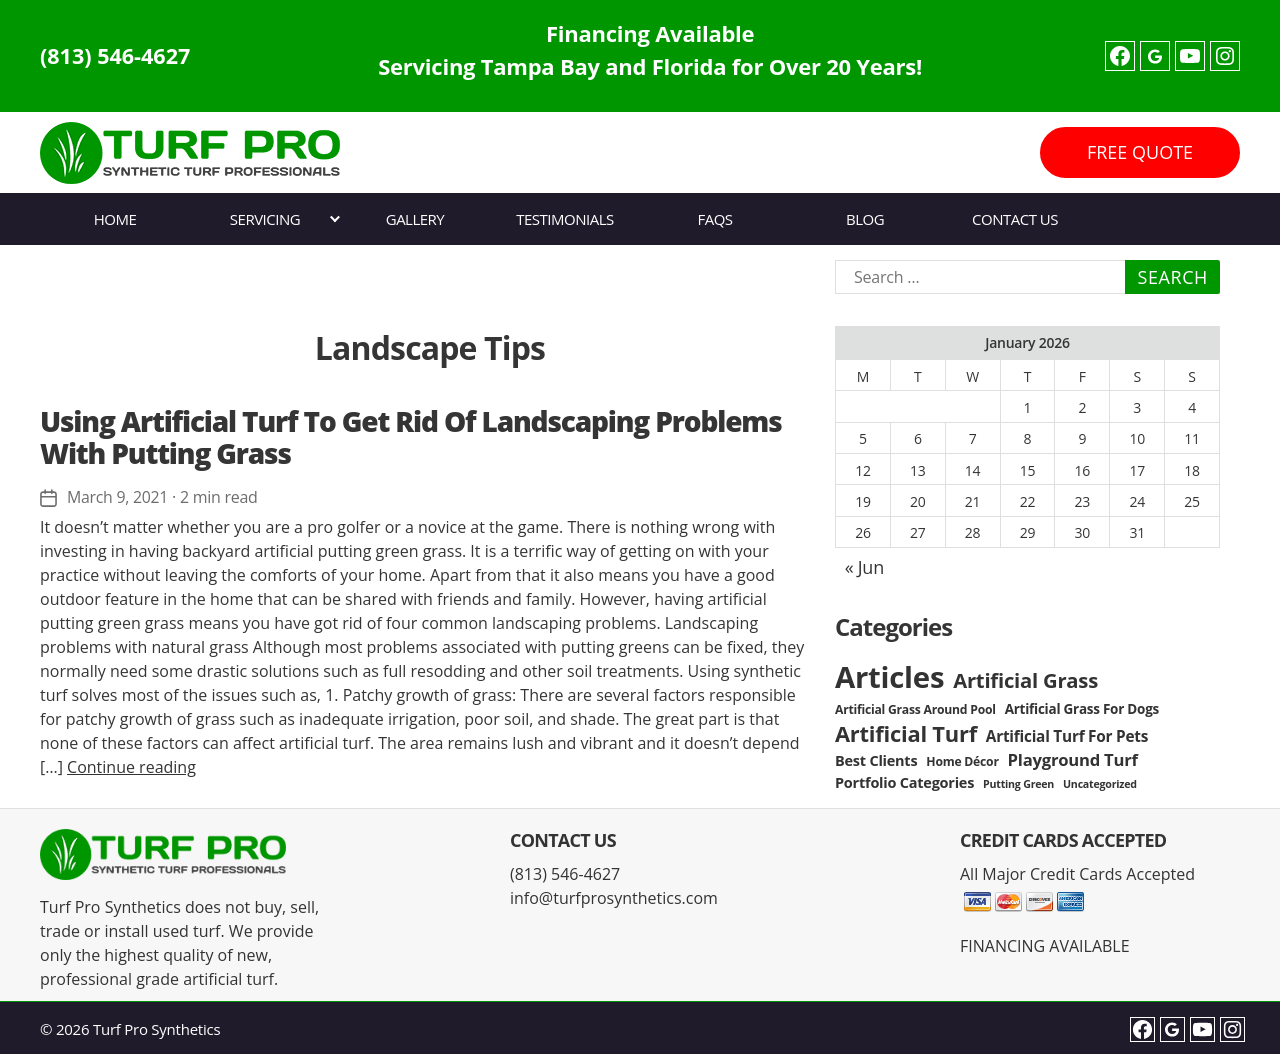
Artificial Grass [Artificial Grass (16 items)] (1025, 680)
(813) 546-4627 (117, 56)
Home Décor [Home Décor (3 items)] (962, 761)
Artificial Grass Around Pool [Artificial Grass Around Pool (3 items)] (915, 709)
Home (115, 219)
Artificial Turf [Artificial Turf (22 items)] (906, 733)
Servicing (265, 219)
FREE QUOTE (1140, 152)
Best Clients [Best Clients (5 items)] (876, 760)
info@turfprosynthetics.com (614, 898)
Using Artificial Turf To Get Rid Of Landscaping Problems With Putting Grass (410, 437)
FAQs (714, 219)
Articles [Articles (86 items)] (889, 677)
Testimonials (564, 219)
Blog (865, 219)
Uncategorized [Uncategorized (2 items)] (1100, 784)
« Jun (864, 567)
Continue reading (131, 766)
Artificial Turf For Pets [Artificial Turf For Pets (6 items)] (1067, 736)
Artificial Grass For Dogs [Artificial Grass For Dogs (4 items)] (1082, 709)
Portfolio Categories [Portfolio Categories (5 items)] (904, 782)
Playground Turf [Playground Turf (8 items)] (1073, 759)
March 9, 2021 (118, 497)
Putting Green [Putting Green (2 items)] (1018, 784)
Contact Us (1015, 219)
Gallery (415, 219)
